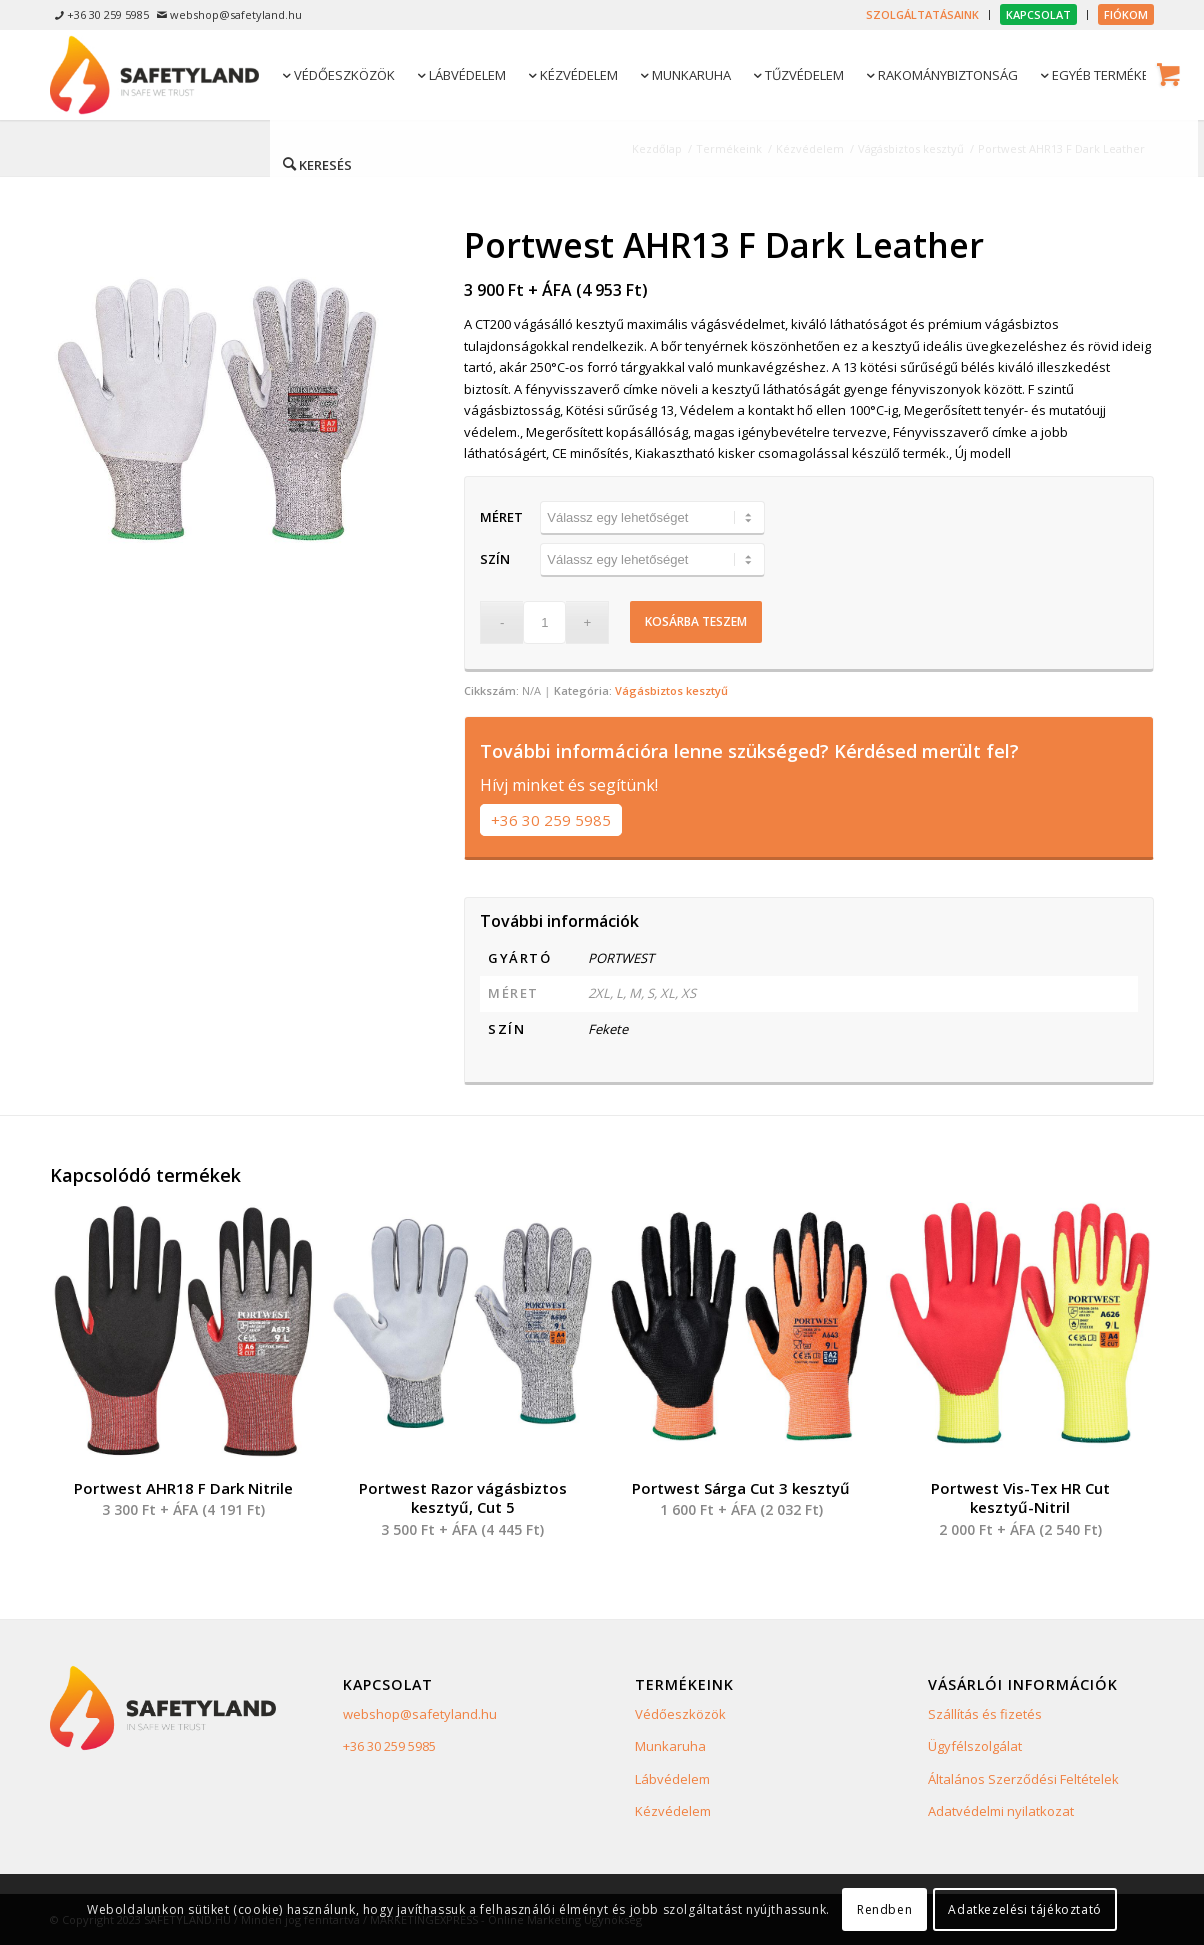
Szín (495, 559)
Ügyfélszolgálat (975, 1746)
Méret (501, 517)
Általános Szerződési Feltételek (1023, 1779)
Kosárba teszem (696, 621)
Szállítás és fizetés (985, 1714)
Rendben (884, 1909)
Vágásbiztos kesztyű (671, 690)
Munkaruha (670, 1746)
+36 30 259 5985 (551, 820)
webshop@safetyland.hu (420, 1714)
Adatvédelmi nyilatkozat (1001, 1811)
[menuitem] (923, 15)
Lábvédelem (672, 1779)
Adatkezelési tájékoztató (1024, 1909)
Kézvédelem (673, 1811)
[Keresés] (316, 164)
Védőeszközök (680, 1714)
